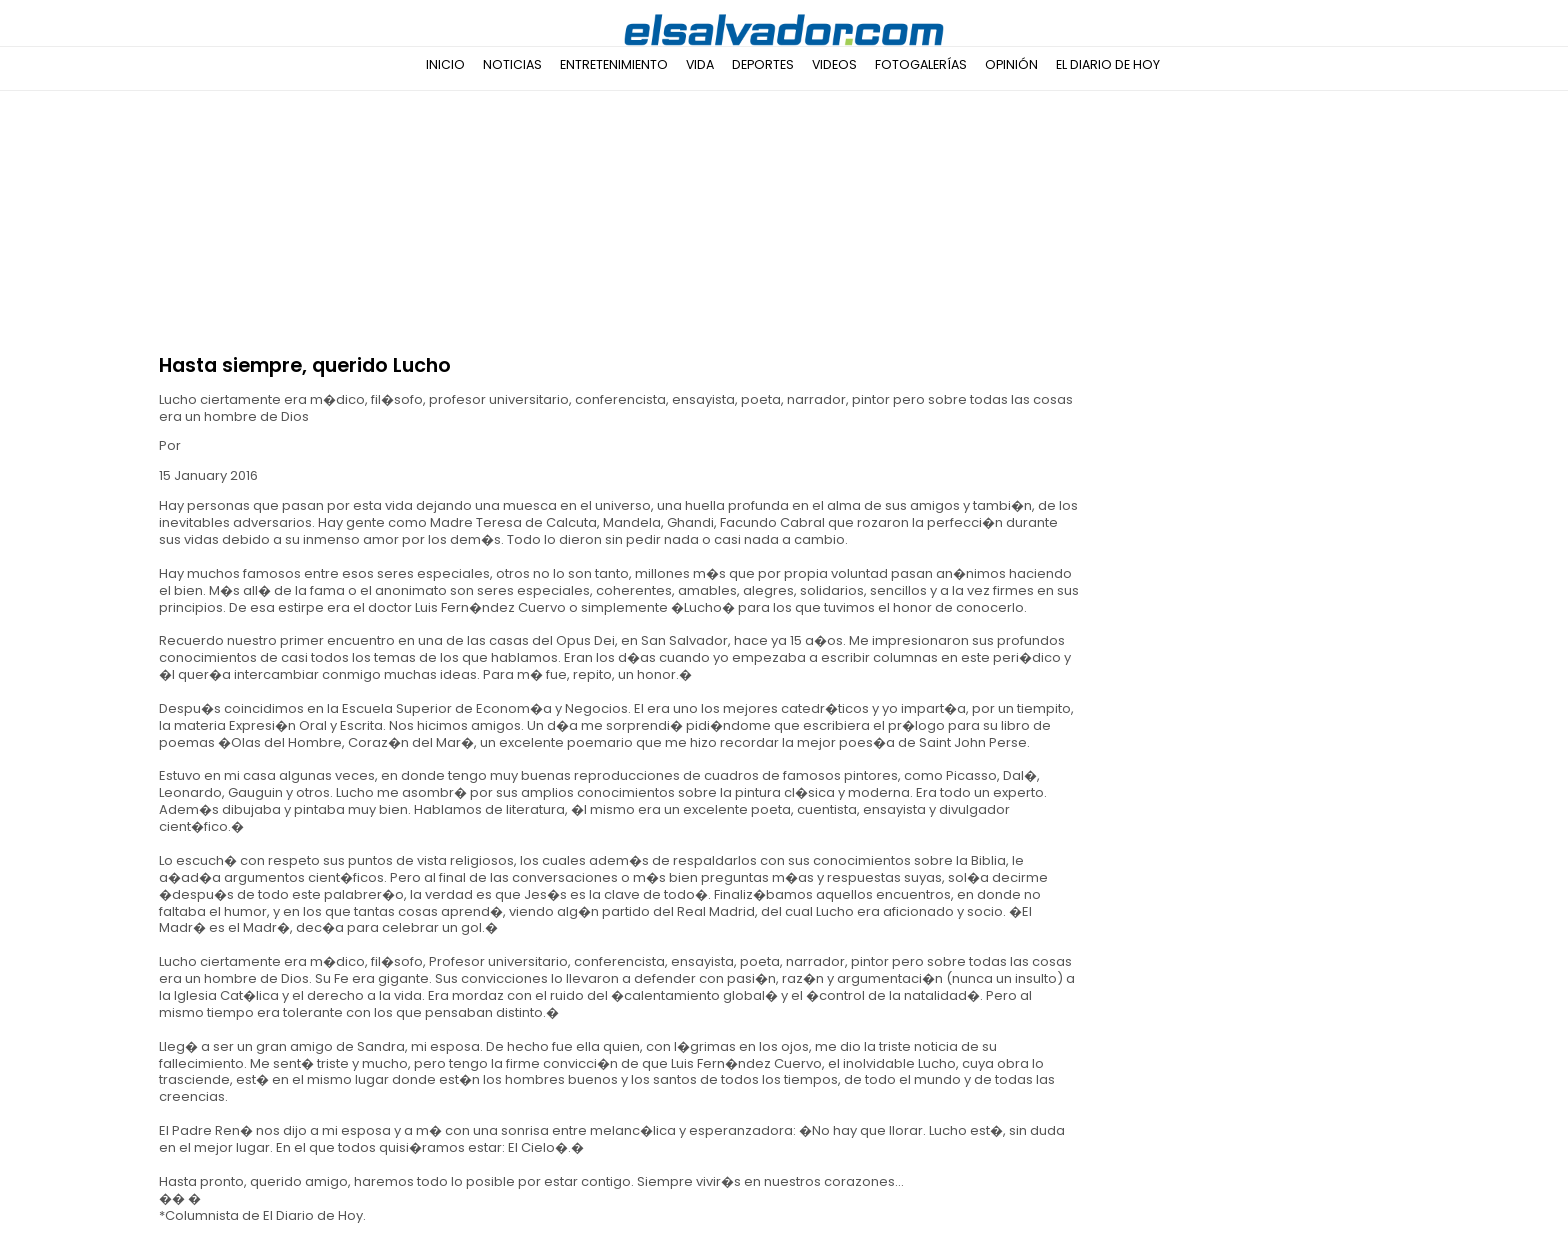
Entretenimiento (614, 64)
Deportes (763, 64)
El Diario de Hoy (1108, 64)
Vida (700, 64)
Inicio (445, 64)
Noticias (512, 64)
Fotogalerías (921, 64)
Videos (834, 64)
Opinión (1011, 64)
